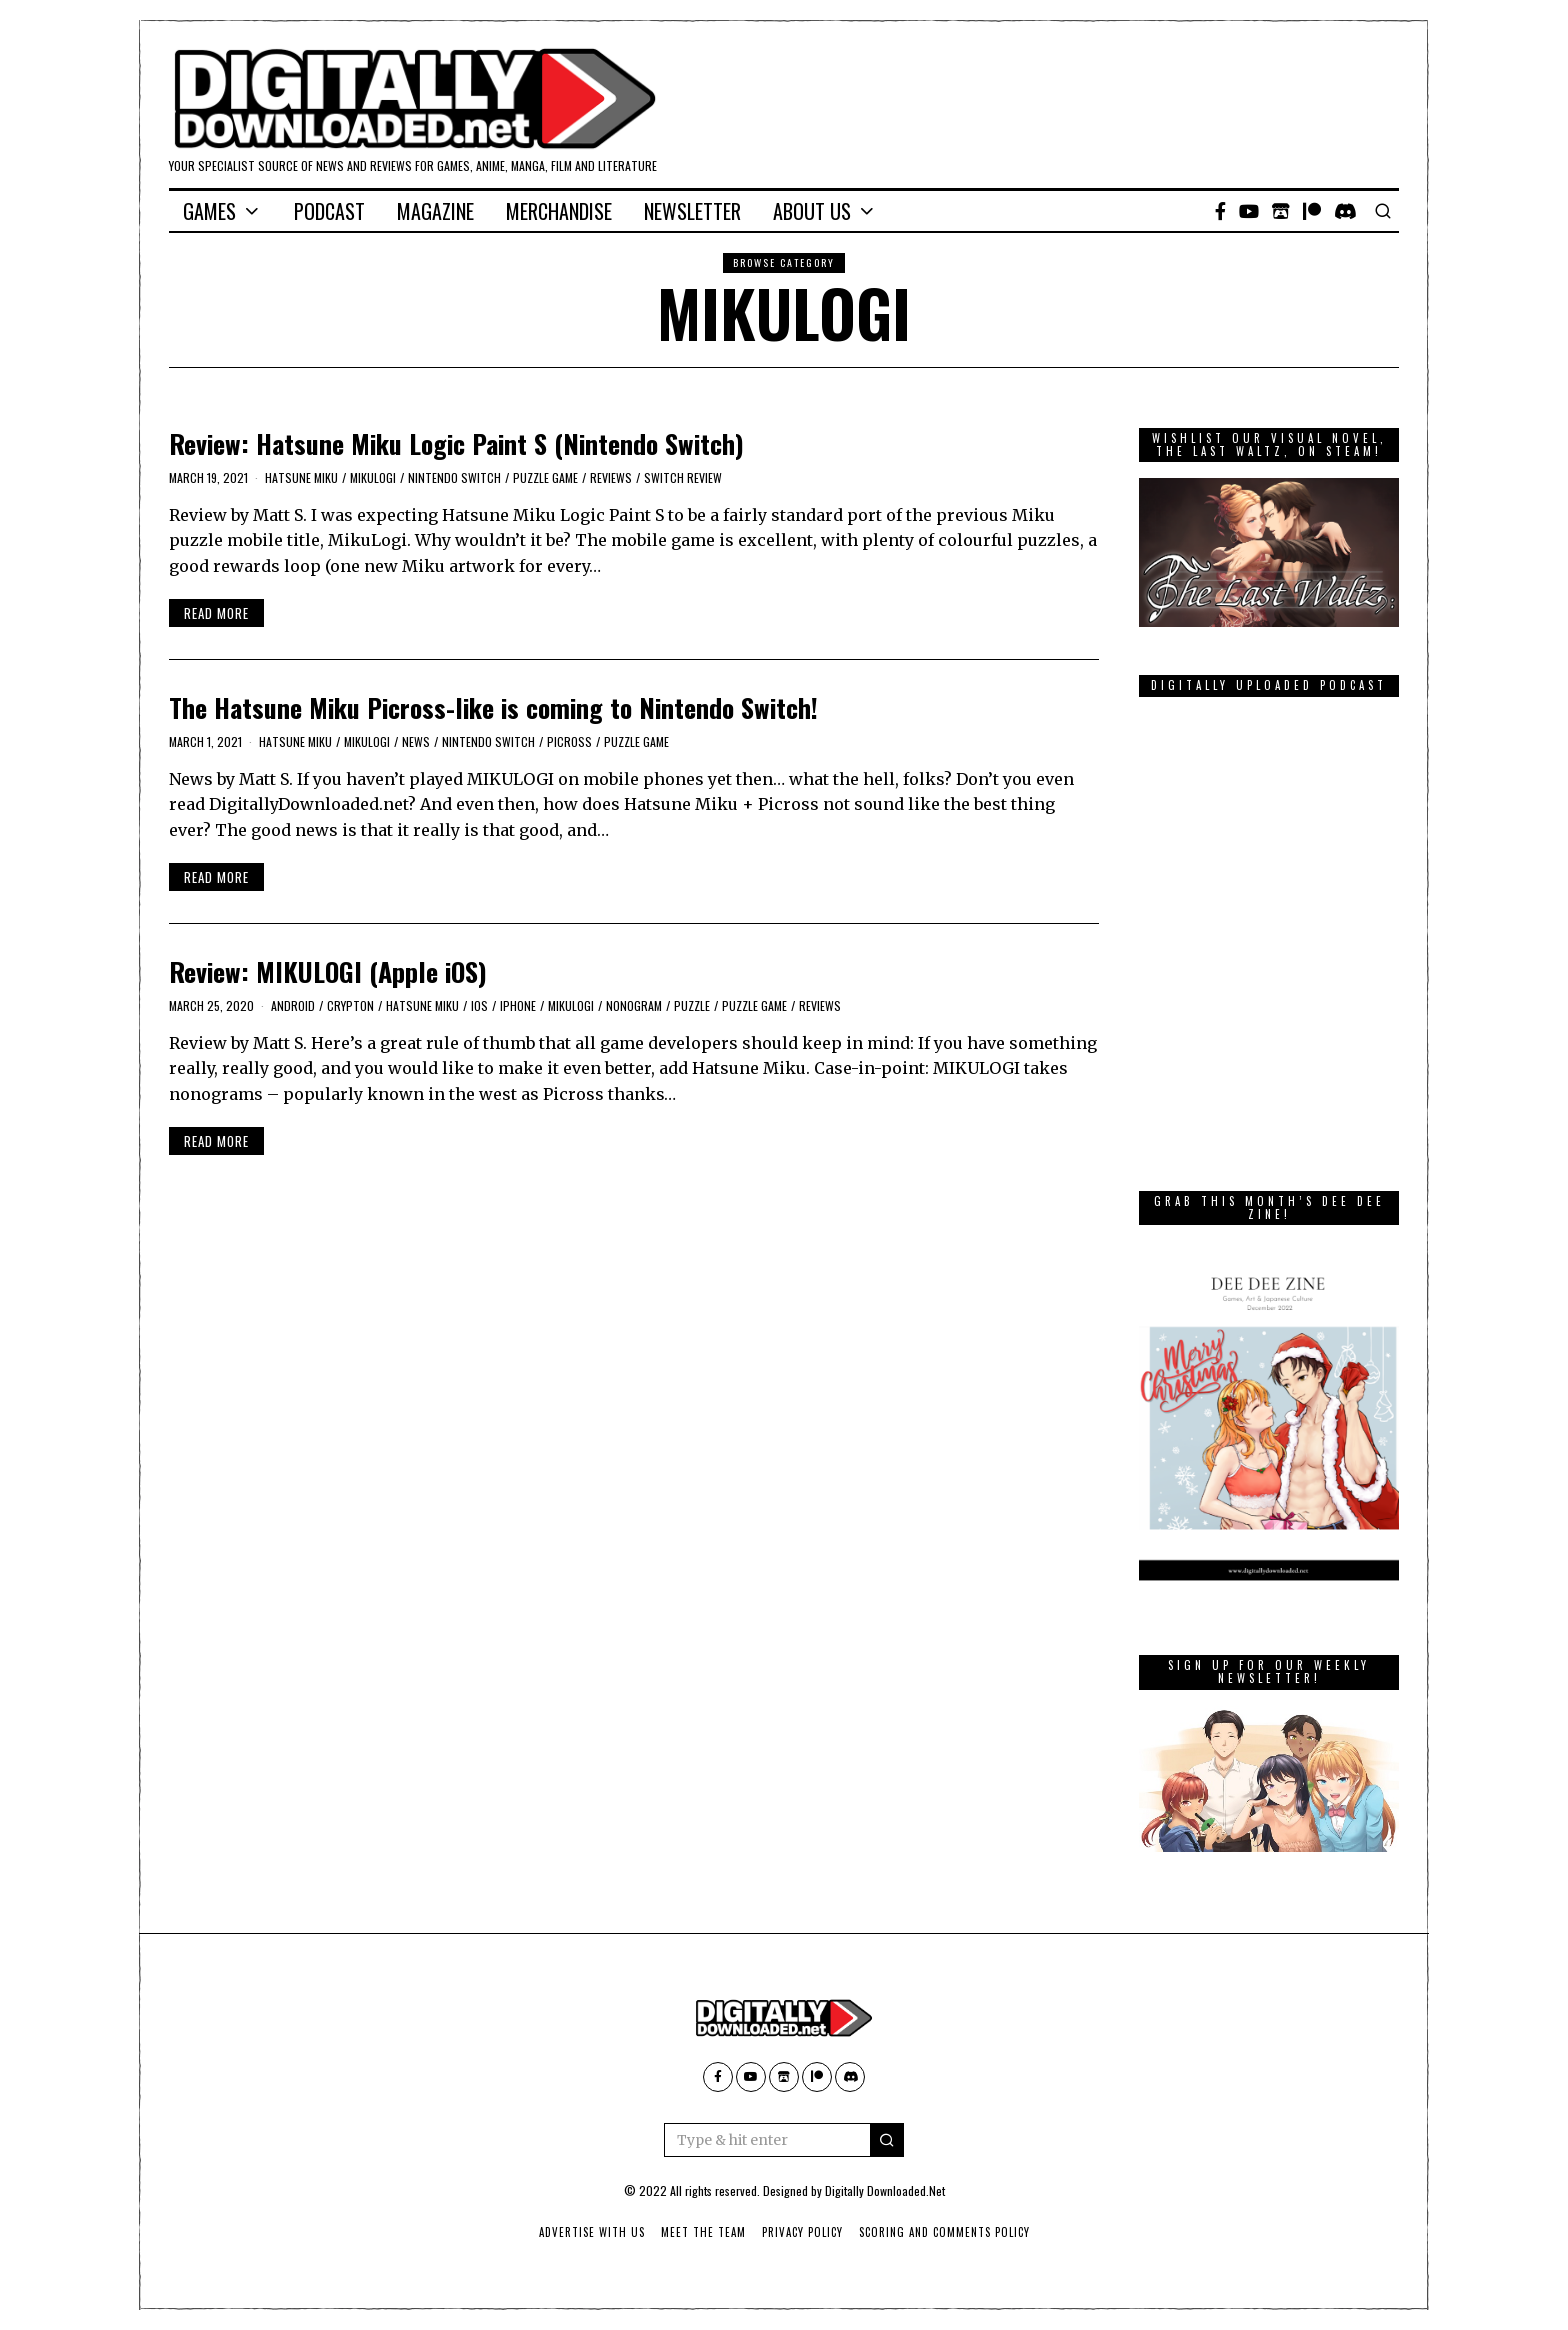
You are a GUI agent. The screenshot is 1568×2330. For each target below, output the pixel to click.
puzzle (692, 1005)
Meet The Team (703, 2232)
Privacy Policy (802, 2232)
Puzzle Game (545, 477)
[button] (887, 2140)
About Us (812, 211)
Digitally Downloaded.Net (885, 2190)
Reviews (611, 477)
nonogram (634, 1005)
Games (209, 211)
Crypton (350, 1005)
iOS (479, 1005)
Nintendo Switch (454, 477)
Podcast (329, 211)
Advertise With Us (592, 2232)
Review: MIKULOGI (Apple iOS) (328, 971)
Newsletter (692, 211)
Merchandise (559, 211)
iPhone (518, 1005)
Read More (216, 613)
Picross (569, 741)
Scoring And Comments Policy (944, 2232)
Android (293, 1005)
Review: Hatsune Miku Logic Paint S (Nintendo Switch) (456, 443)
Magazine (435, 211)
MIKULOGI (373, 477)
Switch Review (683, 477)
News (416, 741)
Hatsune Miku (301, 477)
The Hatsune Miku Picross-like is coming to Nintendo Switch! (493, 707)
